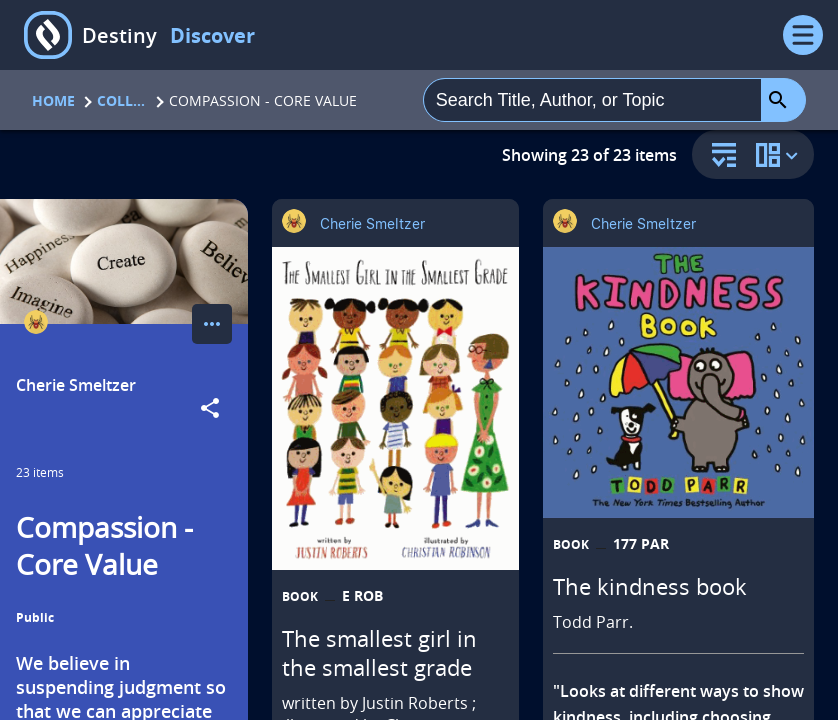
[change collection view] (780, 154)
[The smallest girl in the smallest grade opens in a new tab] (395, 408)
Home (53, 100)
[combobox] (592, 100)
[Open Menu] (803, 35)
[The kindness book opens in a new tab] (678, 382)
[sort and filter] (719, 156)
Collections (122, 100)
